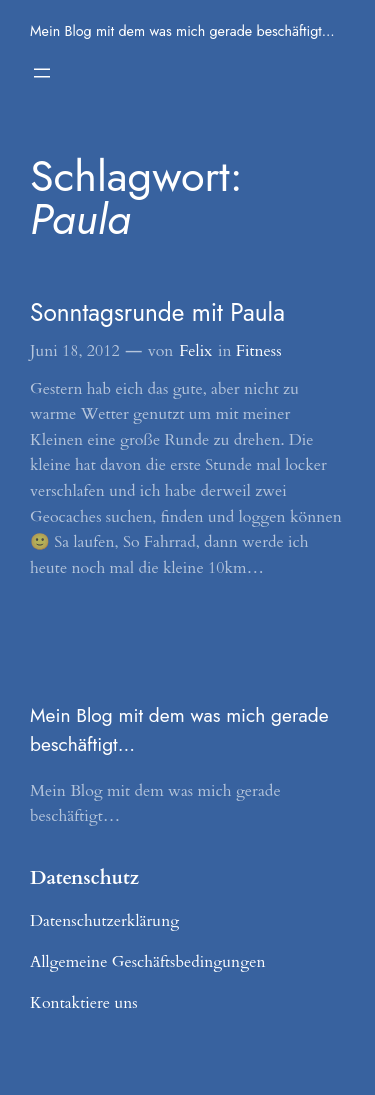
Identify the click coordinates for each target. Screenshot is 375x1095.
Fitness (259, 351)
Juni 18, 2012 (75, 351)
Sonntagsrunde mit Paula (157, 312)
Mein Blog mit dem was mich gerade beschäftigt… (182, 31)
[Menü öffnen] (42, 73)
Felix (195, 351)
